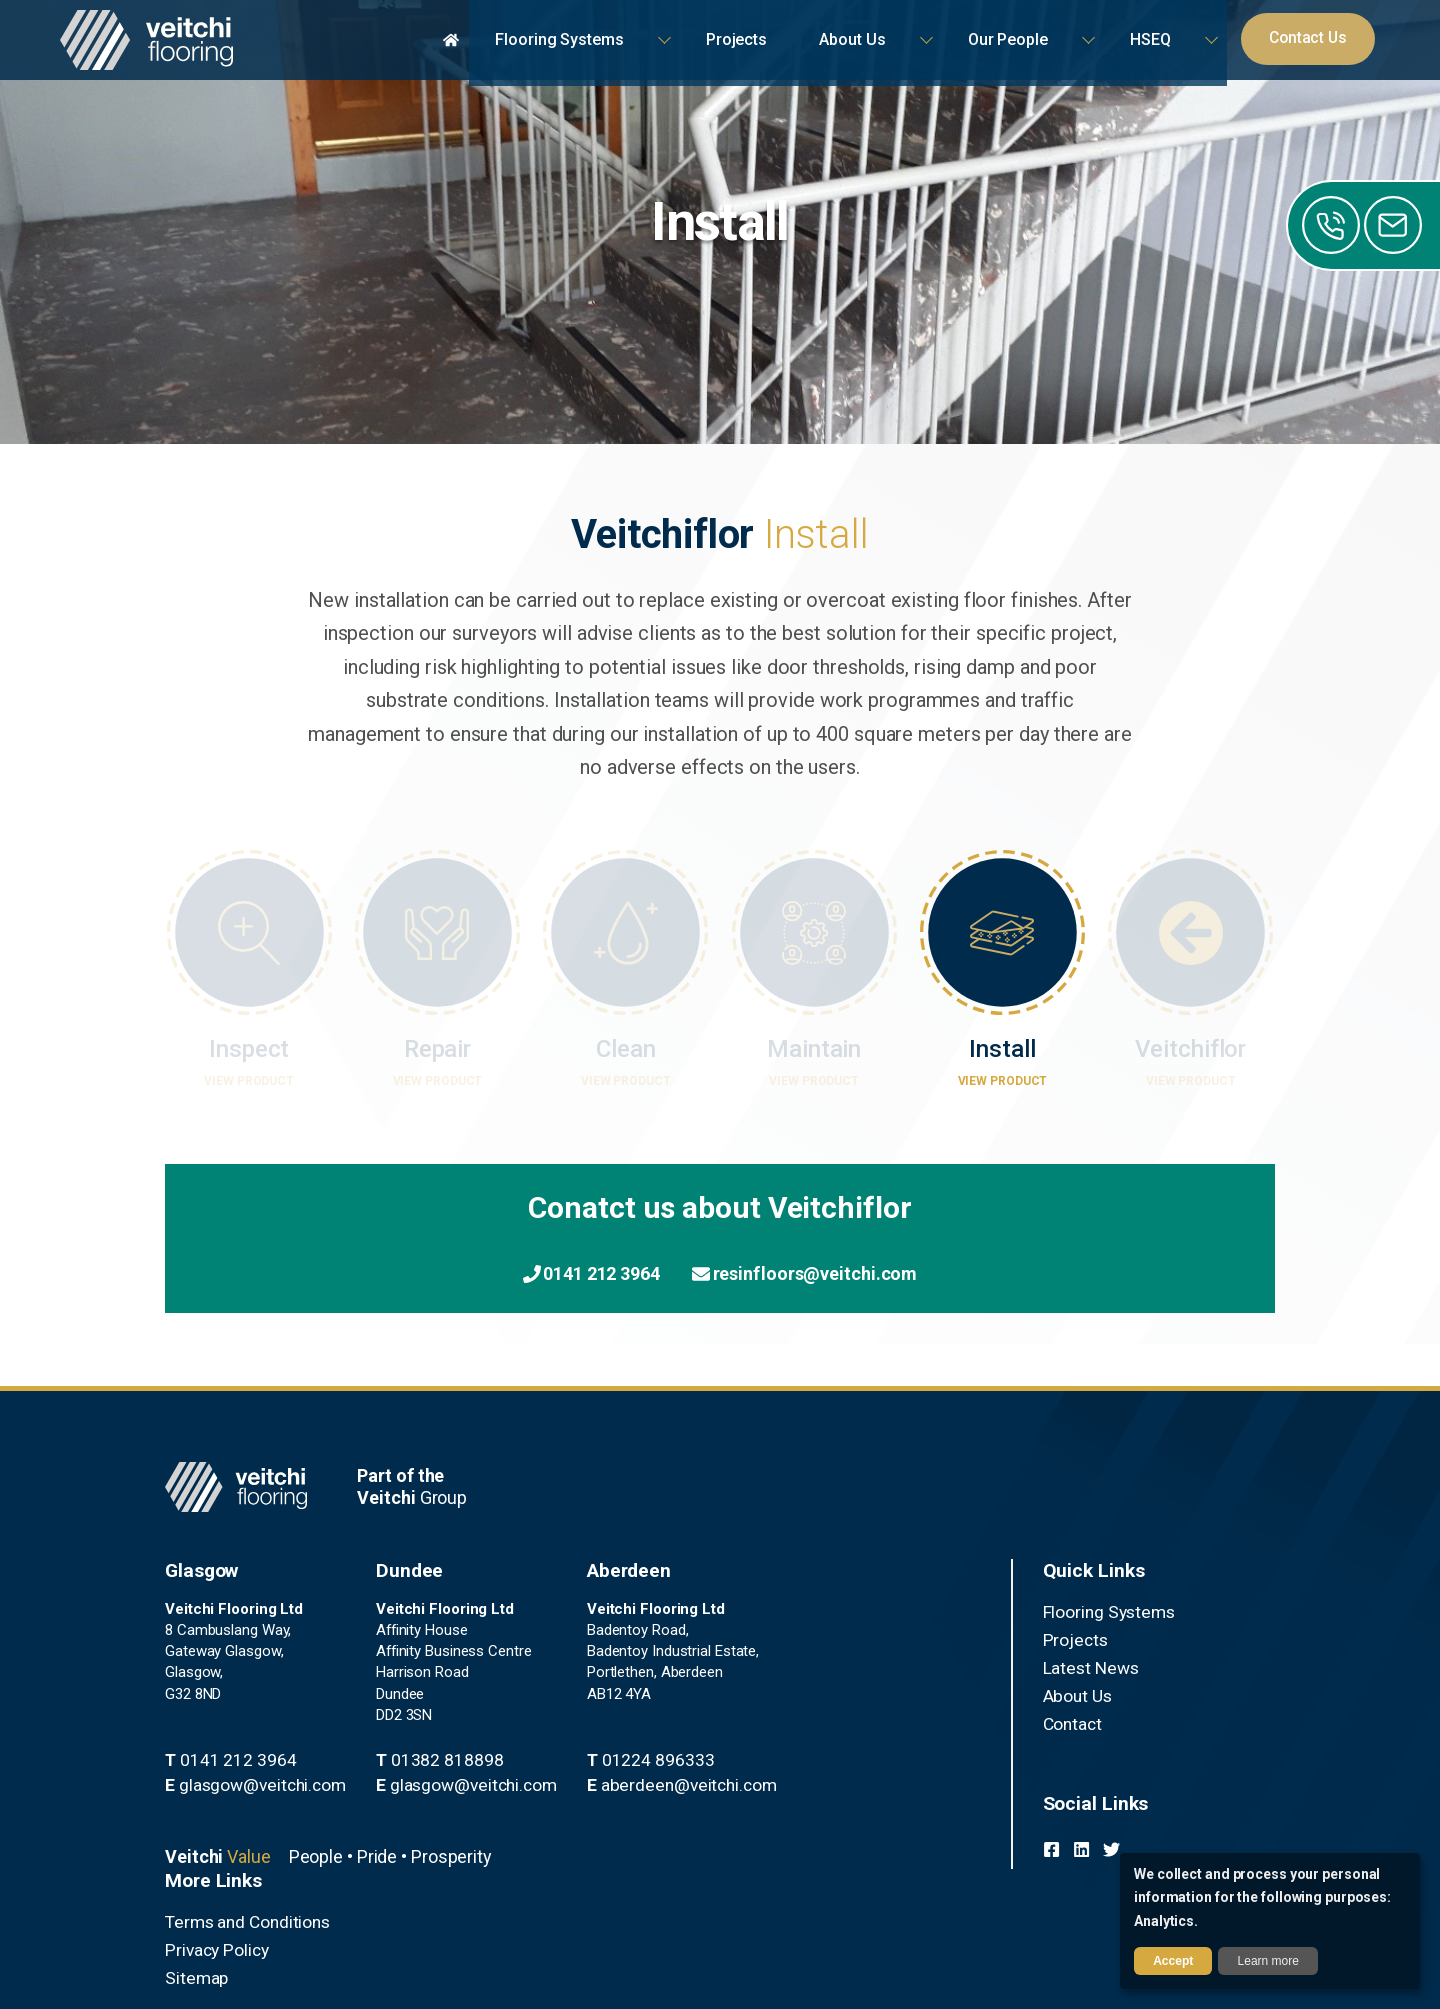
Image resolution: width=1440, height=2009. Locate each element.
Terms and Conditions (1114, 1615)
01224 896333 (575, 1804)
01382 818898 (396, 1783)
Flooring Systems (806, 1615)
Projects (777, 1639)
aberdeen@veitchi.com (603, 1825)
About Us (780, 1687)
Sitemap (1069, 1663)
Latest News (791, 1663)
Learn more (1268, 1961)
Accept (1173, 1961)
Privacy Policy (1087, 1639)
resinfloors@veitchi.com (837, 1274)
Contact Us (1320, 40)
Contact (776, 1711)
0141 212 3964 (556, 1274)
